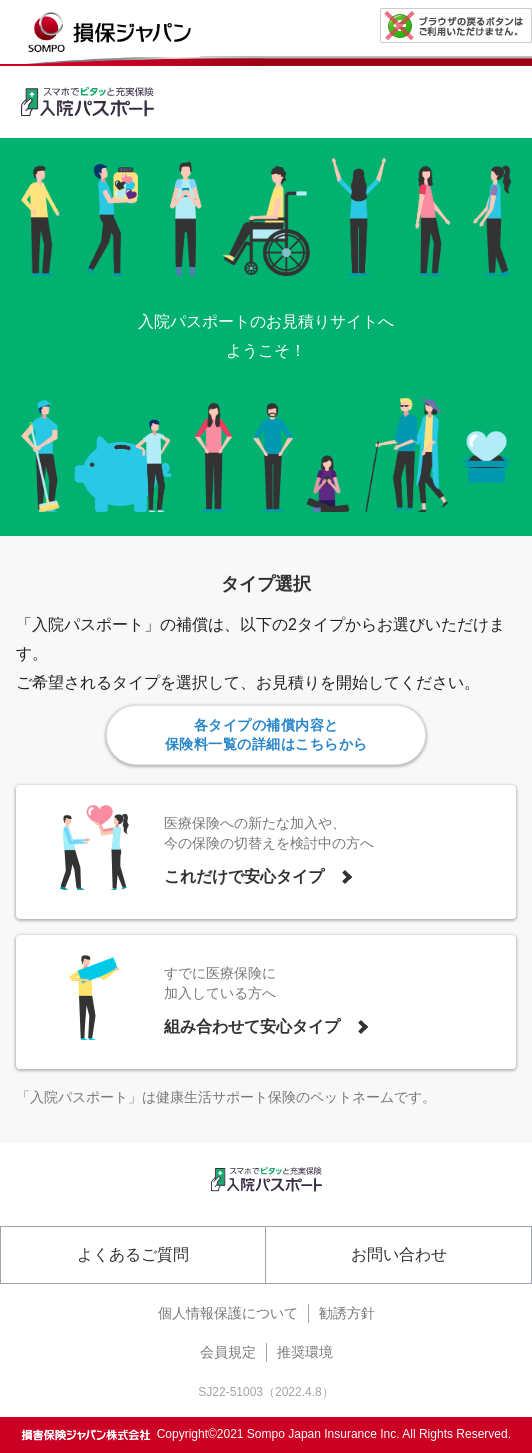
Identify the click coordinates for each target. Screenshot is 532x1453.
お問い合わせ (399, 1254)
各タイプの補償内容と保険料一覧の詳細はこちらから (266, 734)
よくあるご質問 (133, 1254)
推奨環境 (305, 1352)
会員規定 (228, 1352)
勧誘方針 (347, 1313)
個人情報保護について (228, 1313)
